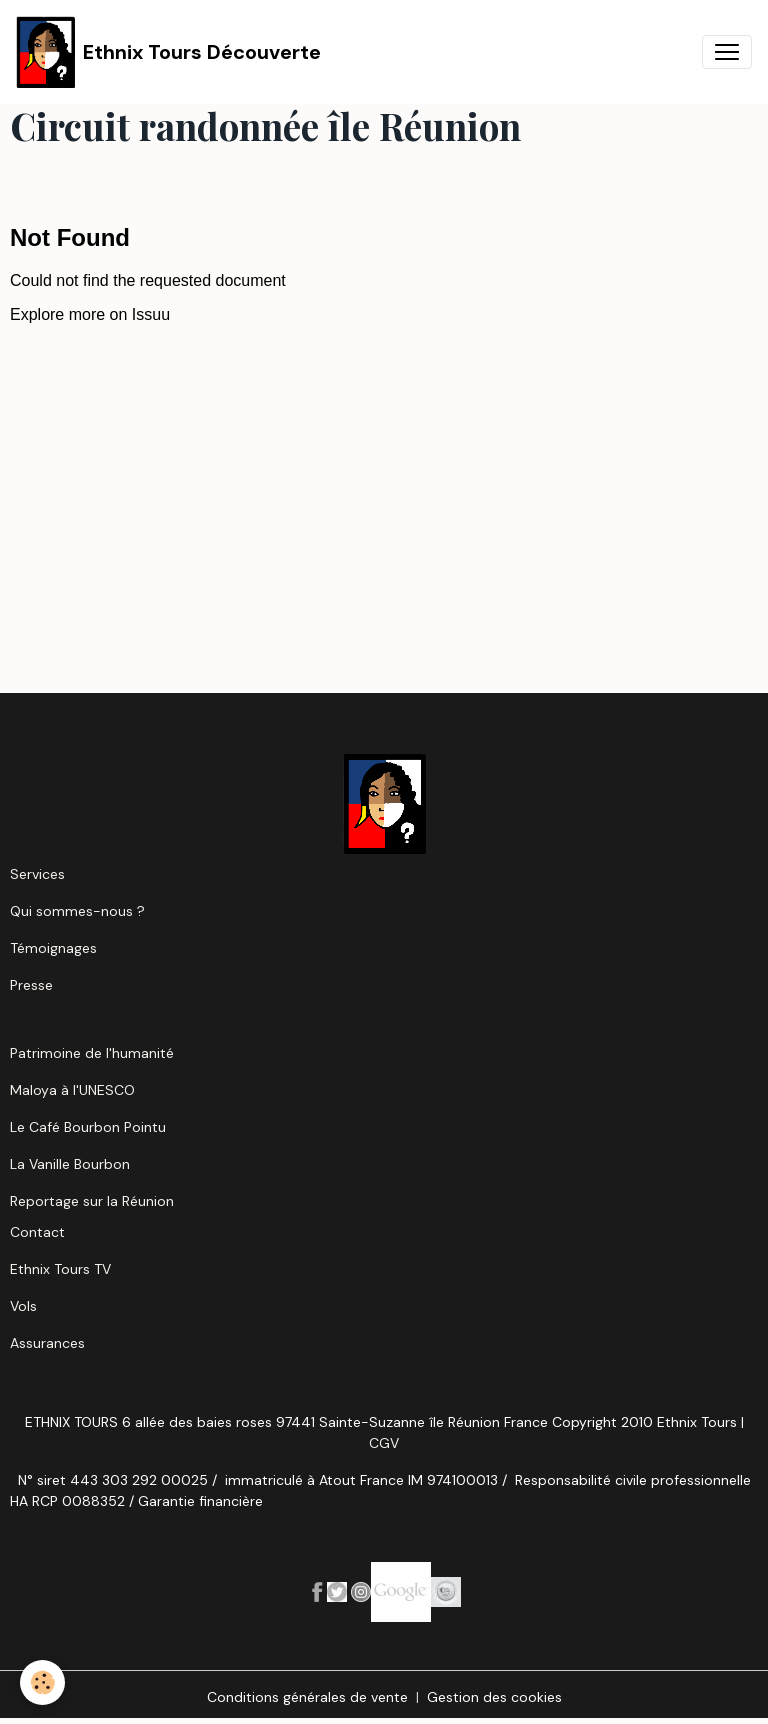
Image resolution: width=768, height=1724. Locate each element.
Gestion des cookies (494, 1697)
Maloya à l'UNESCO (72, 1090)
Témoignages (53, 948)
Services (37, 874)
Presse (31, 985)
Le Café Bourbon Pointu (88, 1127)
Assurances (47, 1343)
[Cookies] (42, 1682)
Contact (37, 1232)
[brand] (168, 52)
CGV (384, 1443)
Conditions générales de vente (307, 1697)
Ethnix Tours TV (60, 1269)
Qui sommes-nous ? (77, 911)
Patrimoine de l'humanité (92, 1053)
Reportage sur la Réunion (92, 1201)
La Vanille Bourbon (70, 1164)
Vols (23, 1306)
